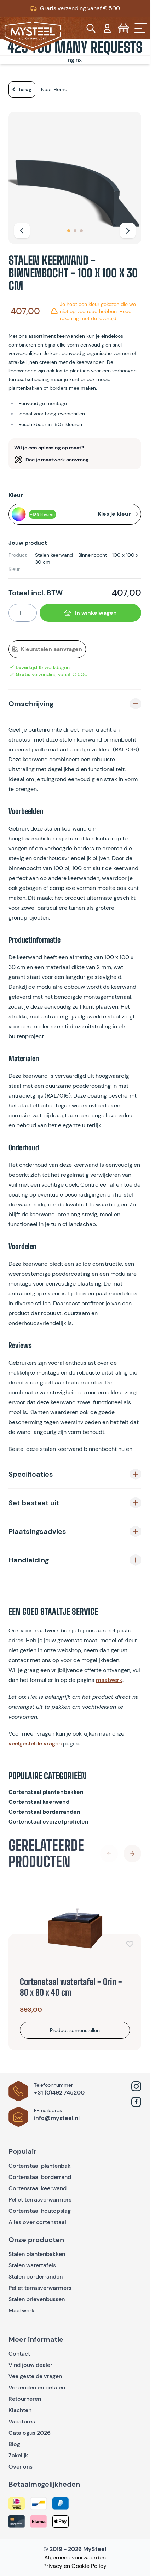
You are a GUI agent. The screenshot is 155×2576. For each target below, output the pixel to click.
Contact (19, 2353)
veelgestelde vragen (35, 1743)
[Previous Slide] (109, 1853)
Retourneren (24, 2399)
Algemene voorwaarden (75, 2557)
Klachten (19, 2410)
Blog (14, 2444)
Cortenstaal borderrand (39, 2177)
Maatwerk (21, 2310)
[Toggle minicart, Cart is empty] (123, 28)
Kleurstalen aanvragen (47, 649)
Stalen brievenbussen (36, 2299)
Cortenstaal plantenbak (39, 2165)
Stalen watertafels (32, 2265)
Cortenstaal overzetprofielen (48, 1821)
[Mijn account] (107, 28)
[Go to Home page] (33, 35)
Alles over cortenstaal (38, 2222)
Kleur (15, 495)
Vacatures (21, 2421)
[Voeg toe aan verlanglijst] (129, 1943)
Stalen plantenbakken (36, 2254)
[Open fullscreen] (74, 178)
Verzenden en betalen (36, 2387)
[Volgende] (128, 230)
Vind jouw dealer (30, 2365)
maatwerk (109, 1680)
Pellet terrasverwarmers (39, 2199)
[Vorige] (22, 230)
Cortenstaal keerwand (38, 1802)
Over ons (20, 2466)
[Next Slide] (132, 1853)
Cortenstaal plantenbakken (46, 1792)
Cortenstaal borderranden (44, 1811)
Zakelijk (18, 2455)
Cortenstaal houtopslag (39, 2211)
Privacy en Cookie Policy (75, 2566)
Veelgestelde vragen (35, 2376)
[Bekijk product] (75, 2030)
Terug (20, 89)
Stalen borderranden (35, 2276)
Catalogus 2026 (29, 2432)
